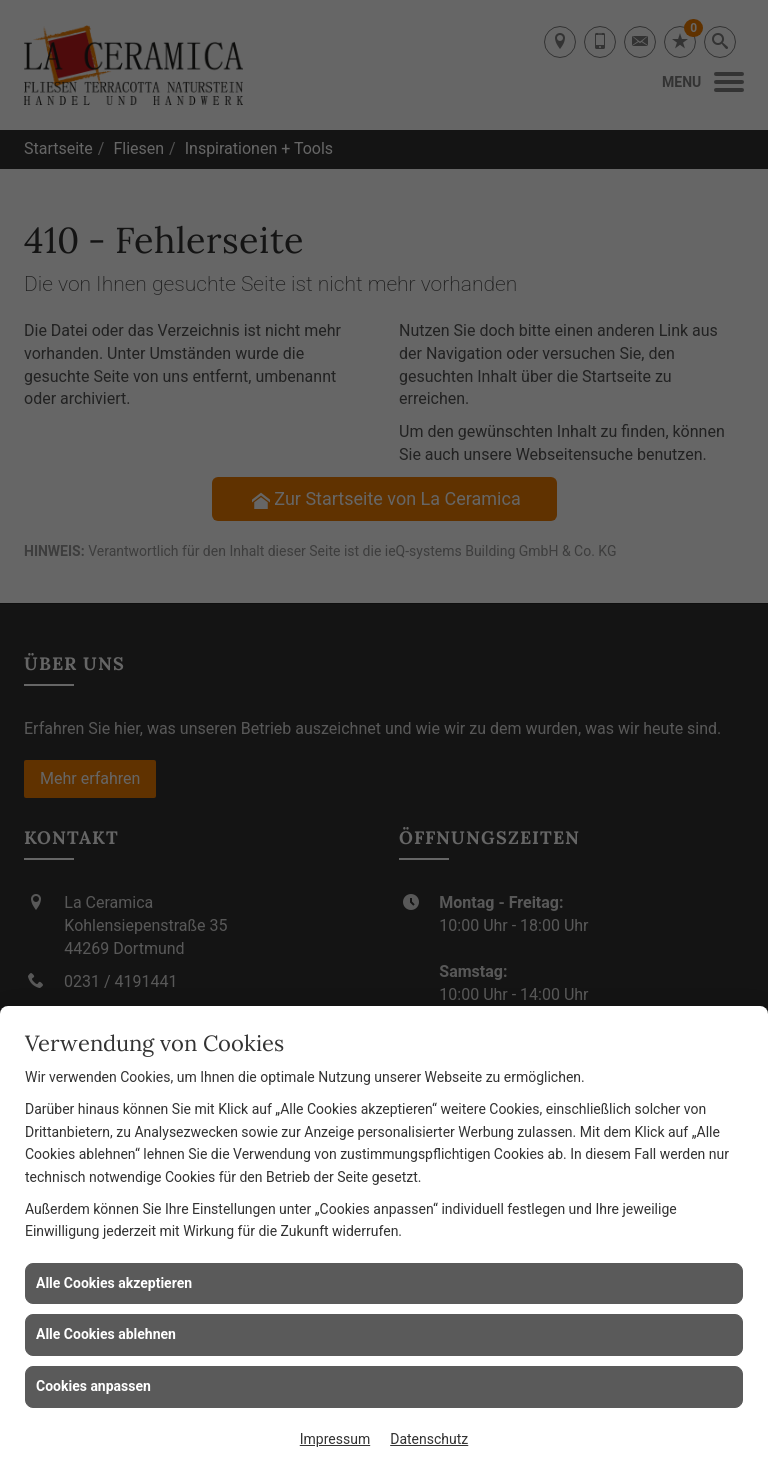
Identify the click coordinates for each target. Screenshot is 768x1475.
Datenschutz (429, 1439)
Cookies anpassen (93, 1386)
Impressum (335, 1439)
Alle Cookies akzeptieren (114, 1283)
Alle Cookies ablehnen (106, 1334)
